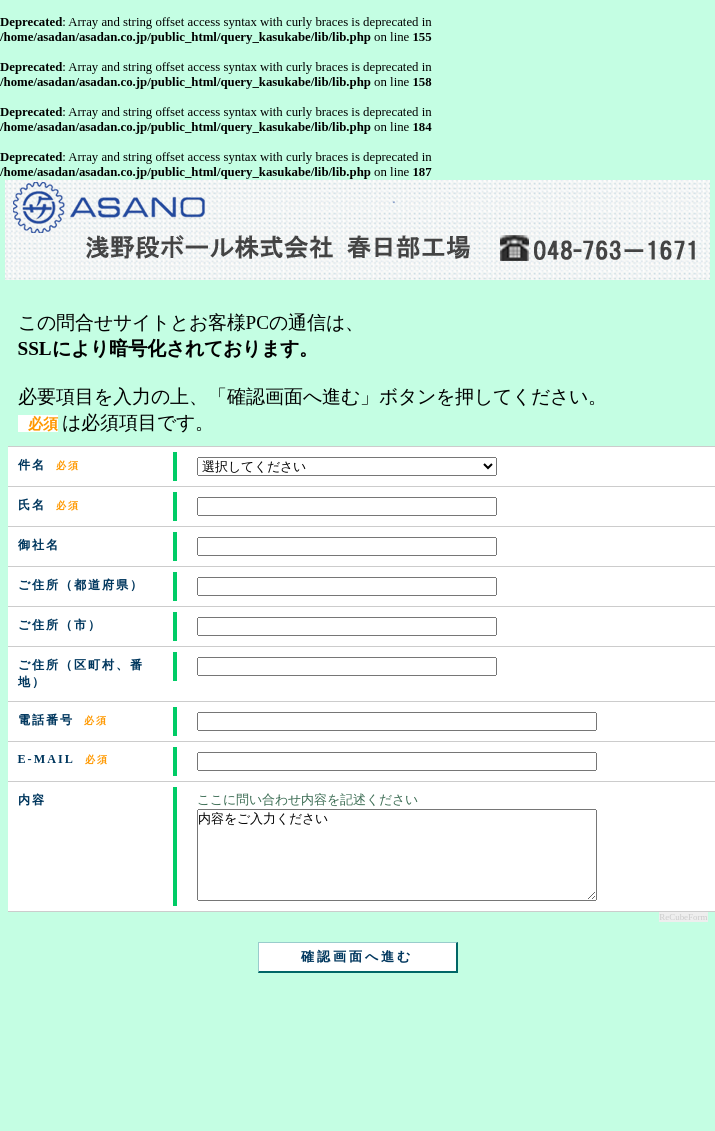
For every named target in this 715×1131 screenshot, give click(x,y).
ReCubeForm (683, 935)
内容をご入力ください (397, 864)
